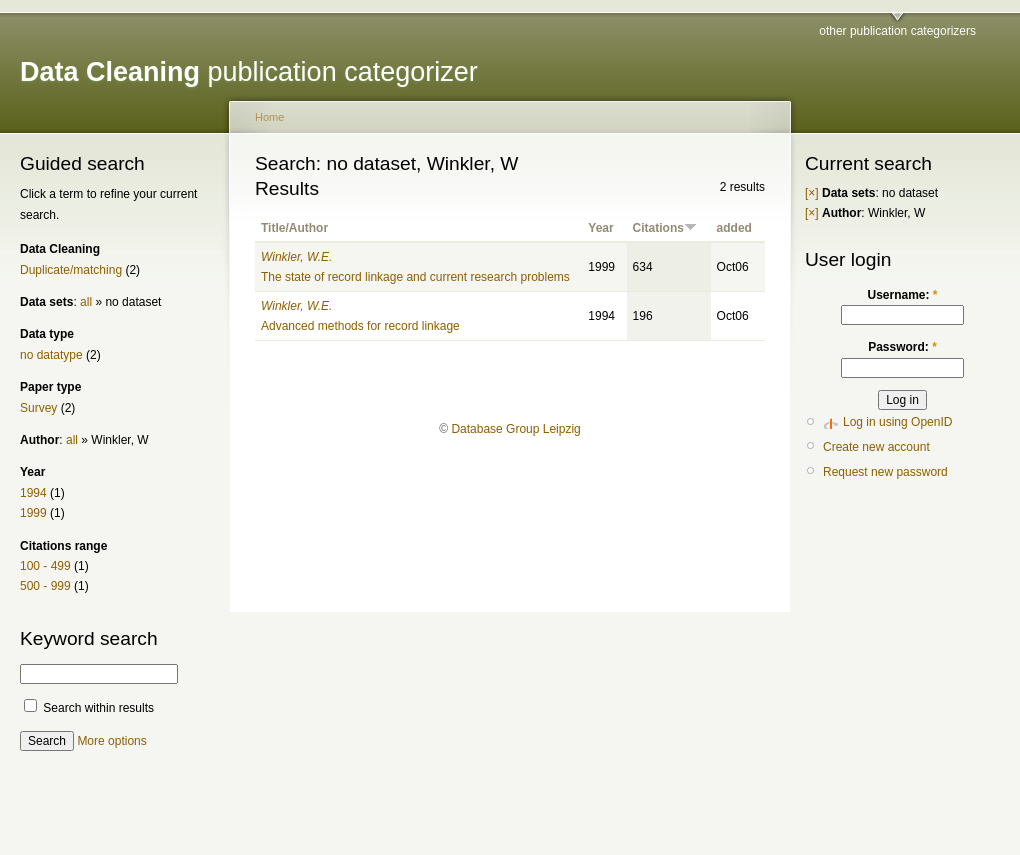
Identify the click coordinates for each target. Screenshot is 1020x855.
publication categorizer (249, 72)
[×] (812, 193)
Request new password (885, 472)
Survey (38, 408)
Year (600, 228)
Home (269, 117)
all (86, 302)
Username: (902, 295)
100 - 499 (45, 566)
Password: (902, 347)
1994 (33, 493)
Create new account (876, 447)
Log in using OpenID (897, 422)
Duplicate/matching (71, 270)
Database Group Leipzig (515, 429)
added (734, 228)
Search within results (89, 708)
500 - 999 (45, 586)
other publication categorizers (897, 31)
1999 (33, 513)
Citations (665, 228)
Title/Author (294, 228)
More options (111, 741)
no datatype (51, 355)
